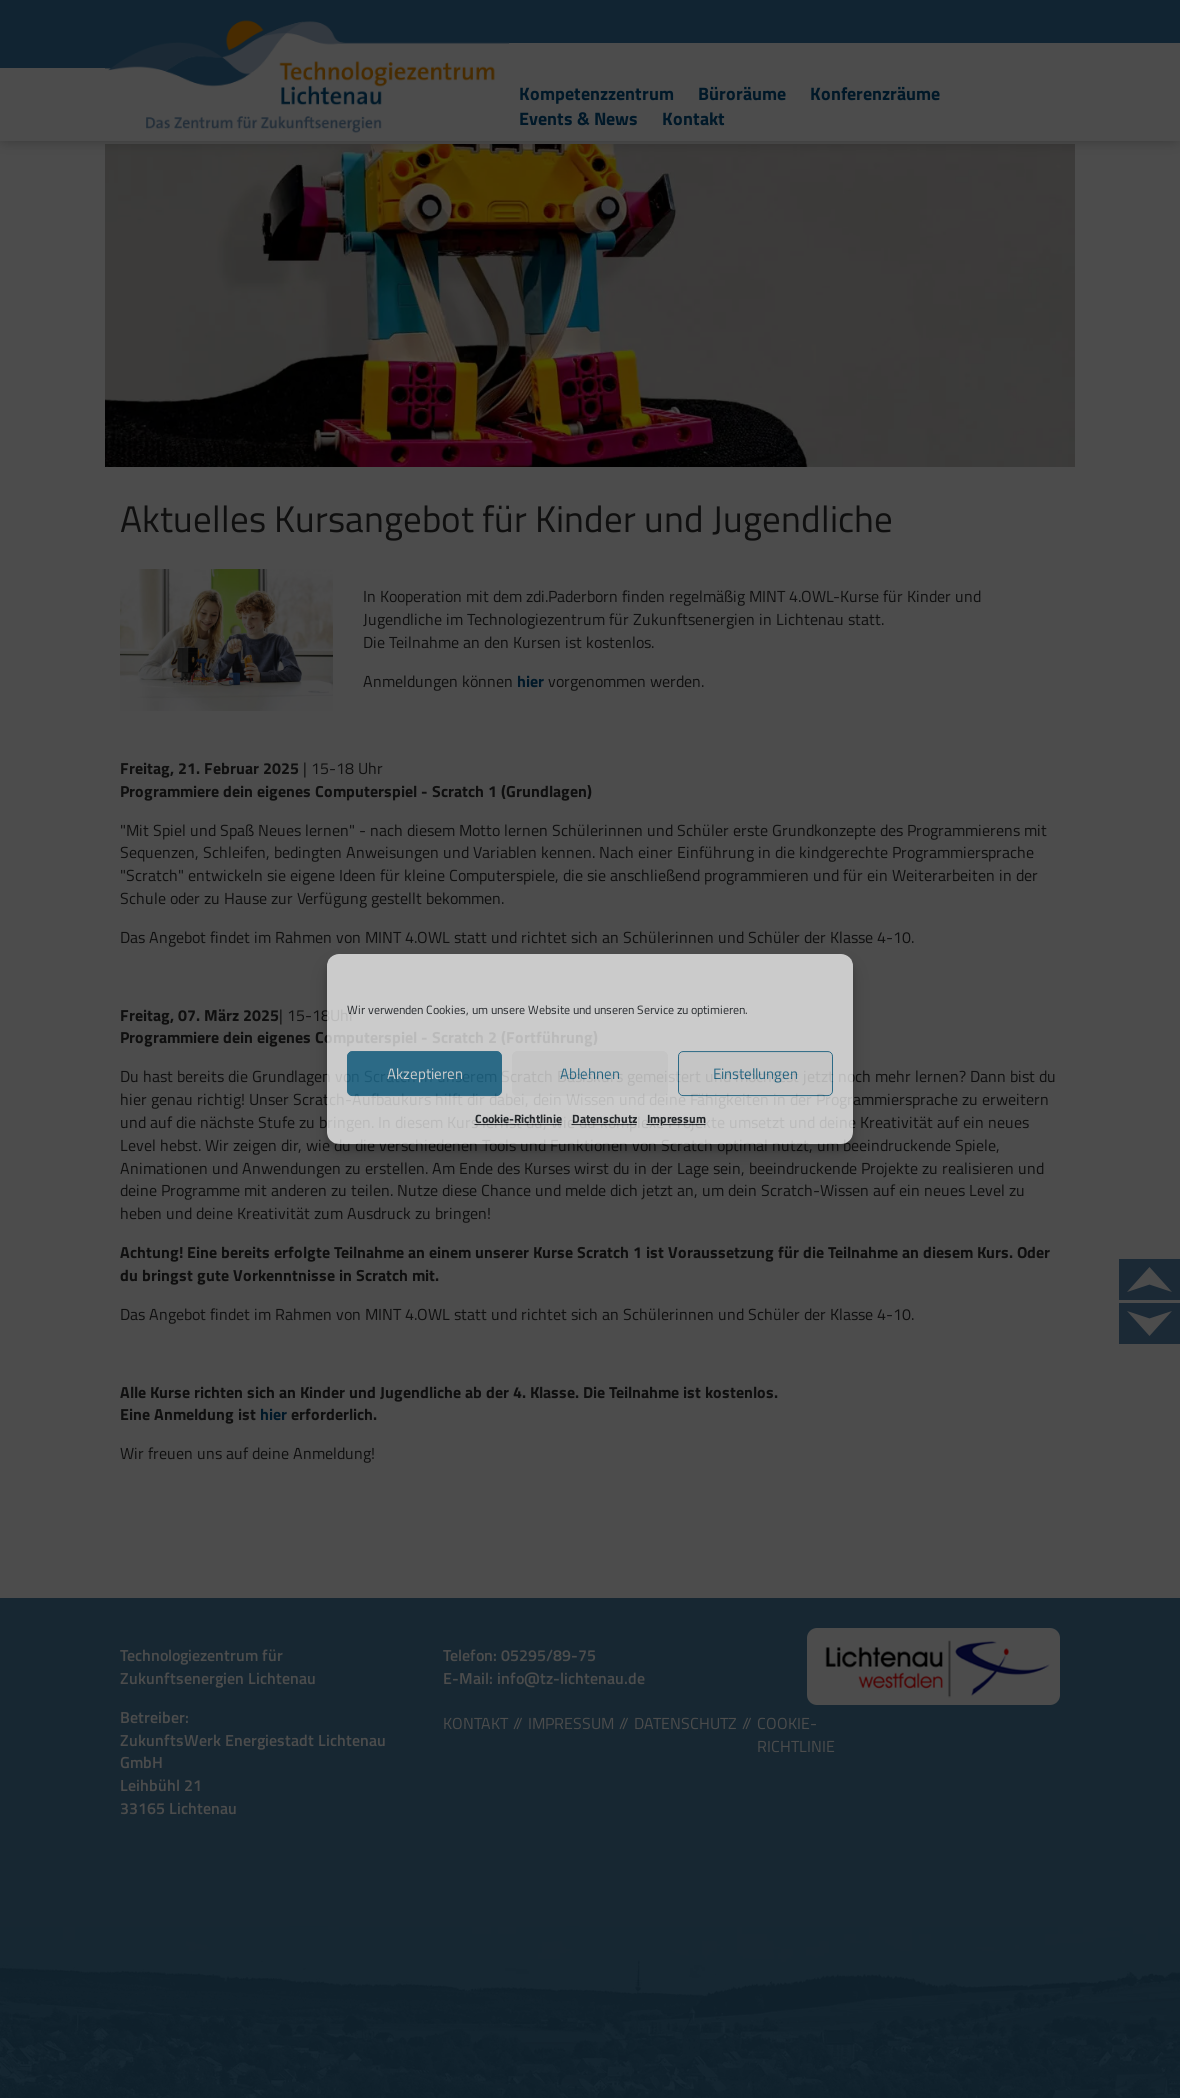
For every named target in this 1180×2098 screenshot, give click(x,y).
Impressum (676, 1118)
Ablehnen (590, 1073)
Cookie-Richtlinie (518, 1118)
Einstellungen (755, 1073)
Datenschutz (604, 1118)
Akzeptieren (425, 1073)
